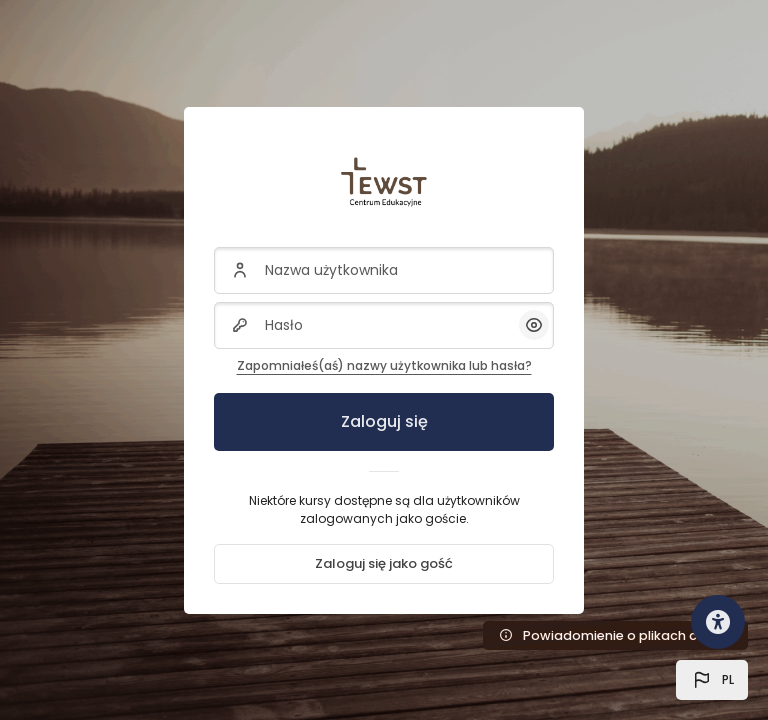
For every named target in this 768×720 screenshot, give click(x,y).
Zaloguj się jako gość (384, 563)
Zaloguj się (384, 421)
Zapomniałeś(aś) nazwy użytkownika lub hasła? (384, 365)
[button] (712, 680)
